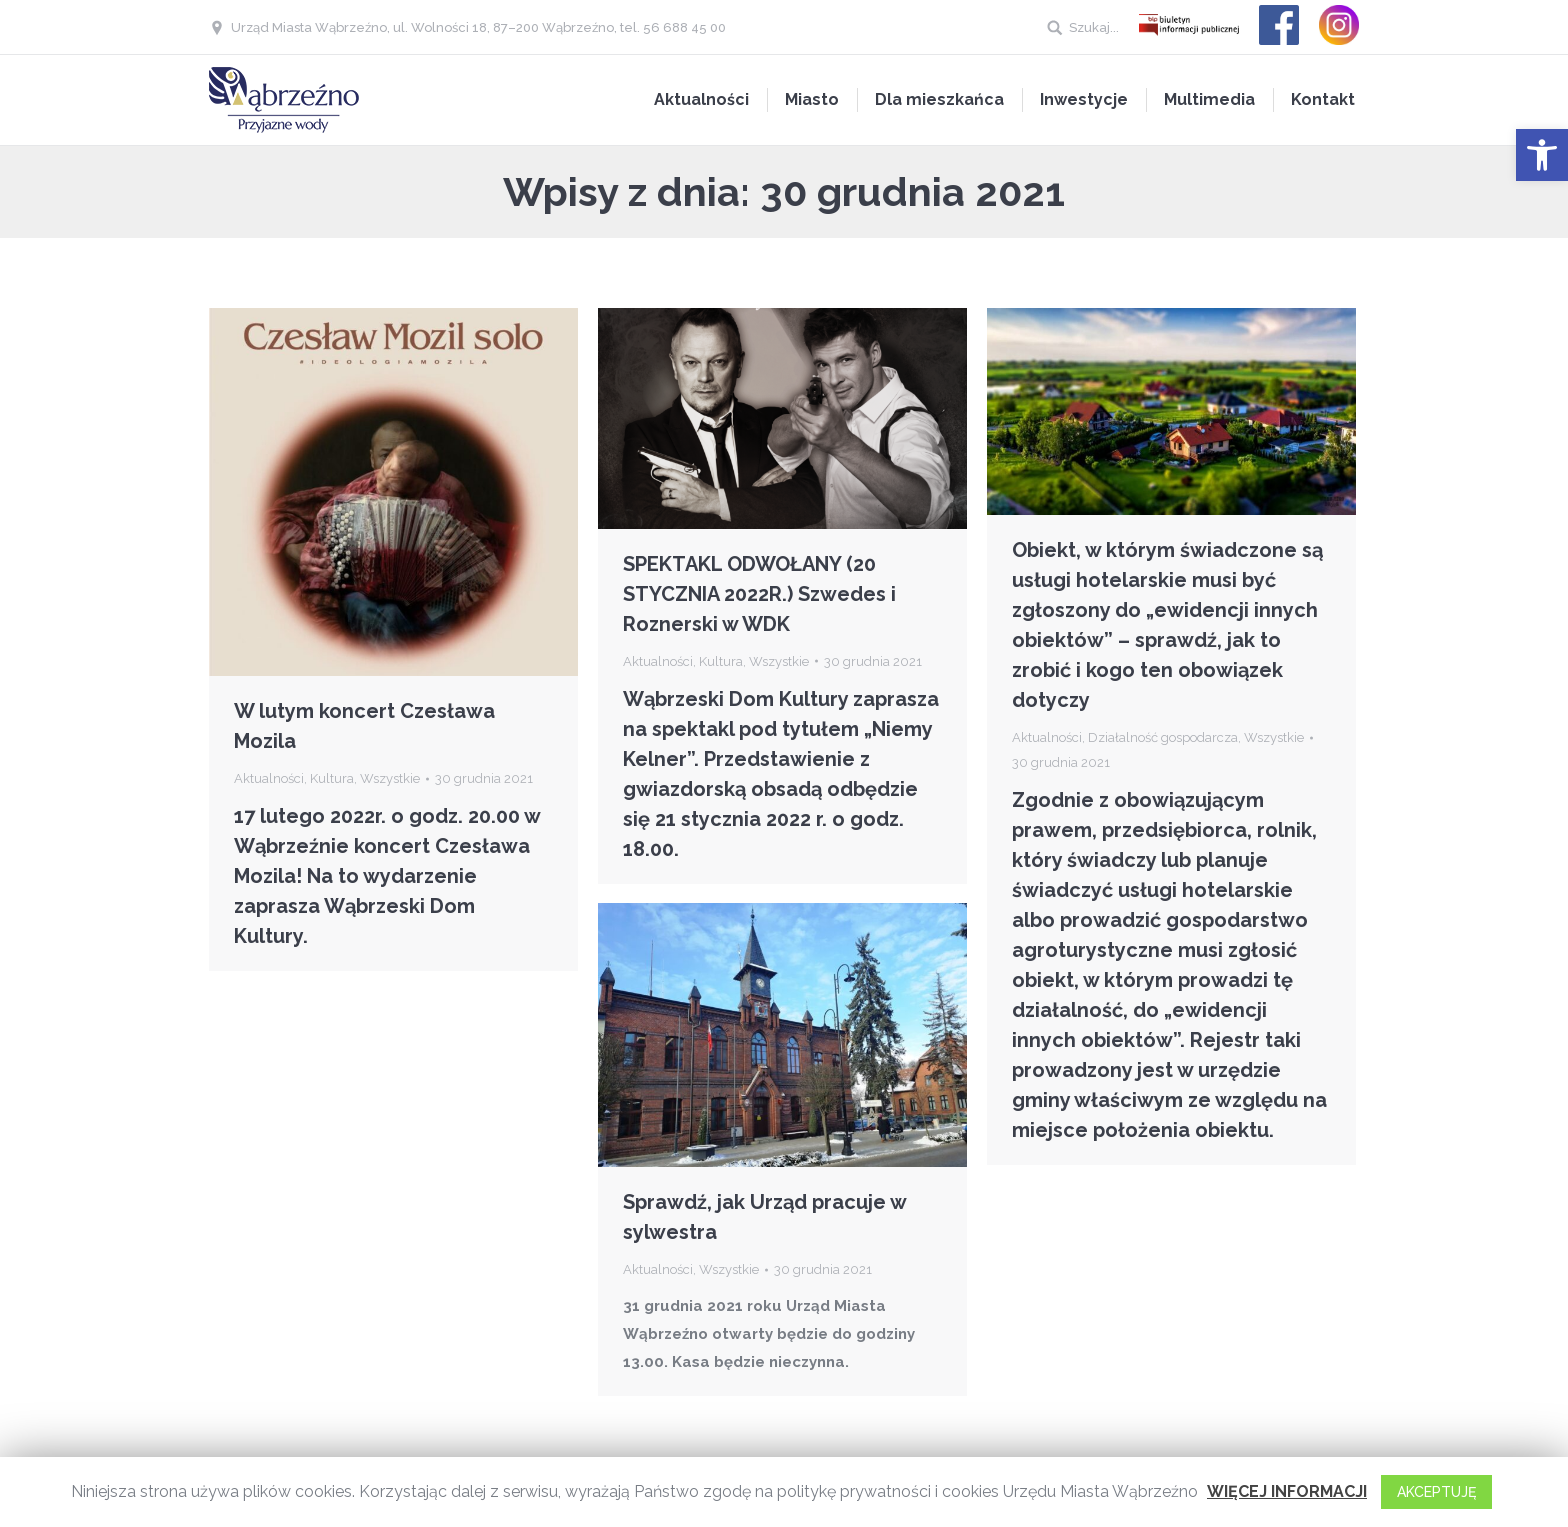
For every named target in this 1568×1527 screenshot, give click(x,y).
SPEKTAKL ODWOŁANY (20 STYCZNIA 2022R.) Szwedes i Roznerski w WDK (759, 594)
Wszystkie (390, 778)
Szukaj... (1094, 27)
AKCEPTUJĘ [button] (1436, 1492)
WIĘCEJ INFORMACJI (1287, 1491)
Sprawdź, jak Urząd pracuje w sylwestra (764, 1217)
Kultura (332, 778)
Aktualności (269, 778)
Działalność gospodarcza (1163, 737)
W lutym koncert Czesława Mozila (364, 726)
